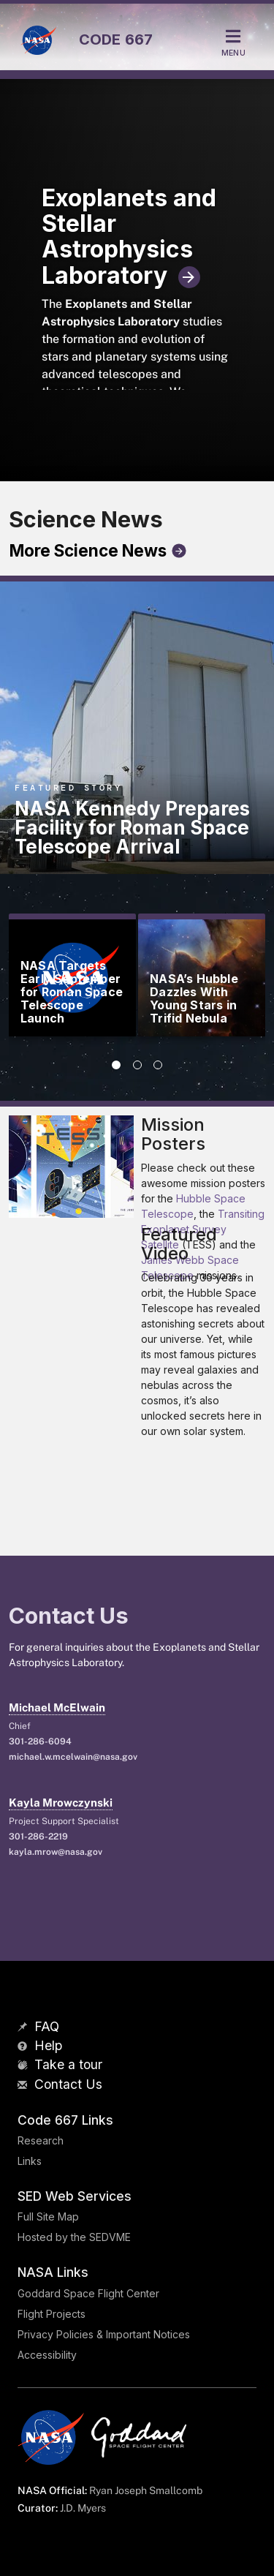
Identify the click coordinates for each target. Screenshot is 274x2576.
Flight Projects (51, 2314)
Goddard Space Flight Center (88, 2293)
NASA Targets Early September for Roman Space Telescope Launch (71, 992)
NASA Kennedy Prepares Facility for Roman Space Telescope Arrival (132, 827)
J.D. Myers (83, 2508)
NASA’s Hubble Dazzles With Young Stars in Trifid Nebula (194, 998)
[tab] (116, 1065)
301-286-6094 (40, 1741)
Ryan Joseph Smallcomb (145, 2490)
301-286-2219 (38, 1836)
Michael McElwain (57, 1707)
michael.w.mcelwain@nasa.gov (73, 1757)
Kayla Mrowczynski (61, 1802)
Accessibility (47, 2355)
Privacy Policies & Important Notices (104, 2334)
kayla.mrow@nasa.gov (55, 1852)
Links (30, 2161)
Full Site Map (48, 2216)
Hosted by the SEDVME (74, 2237)
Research (41, 2140)
